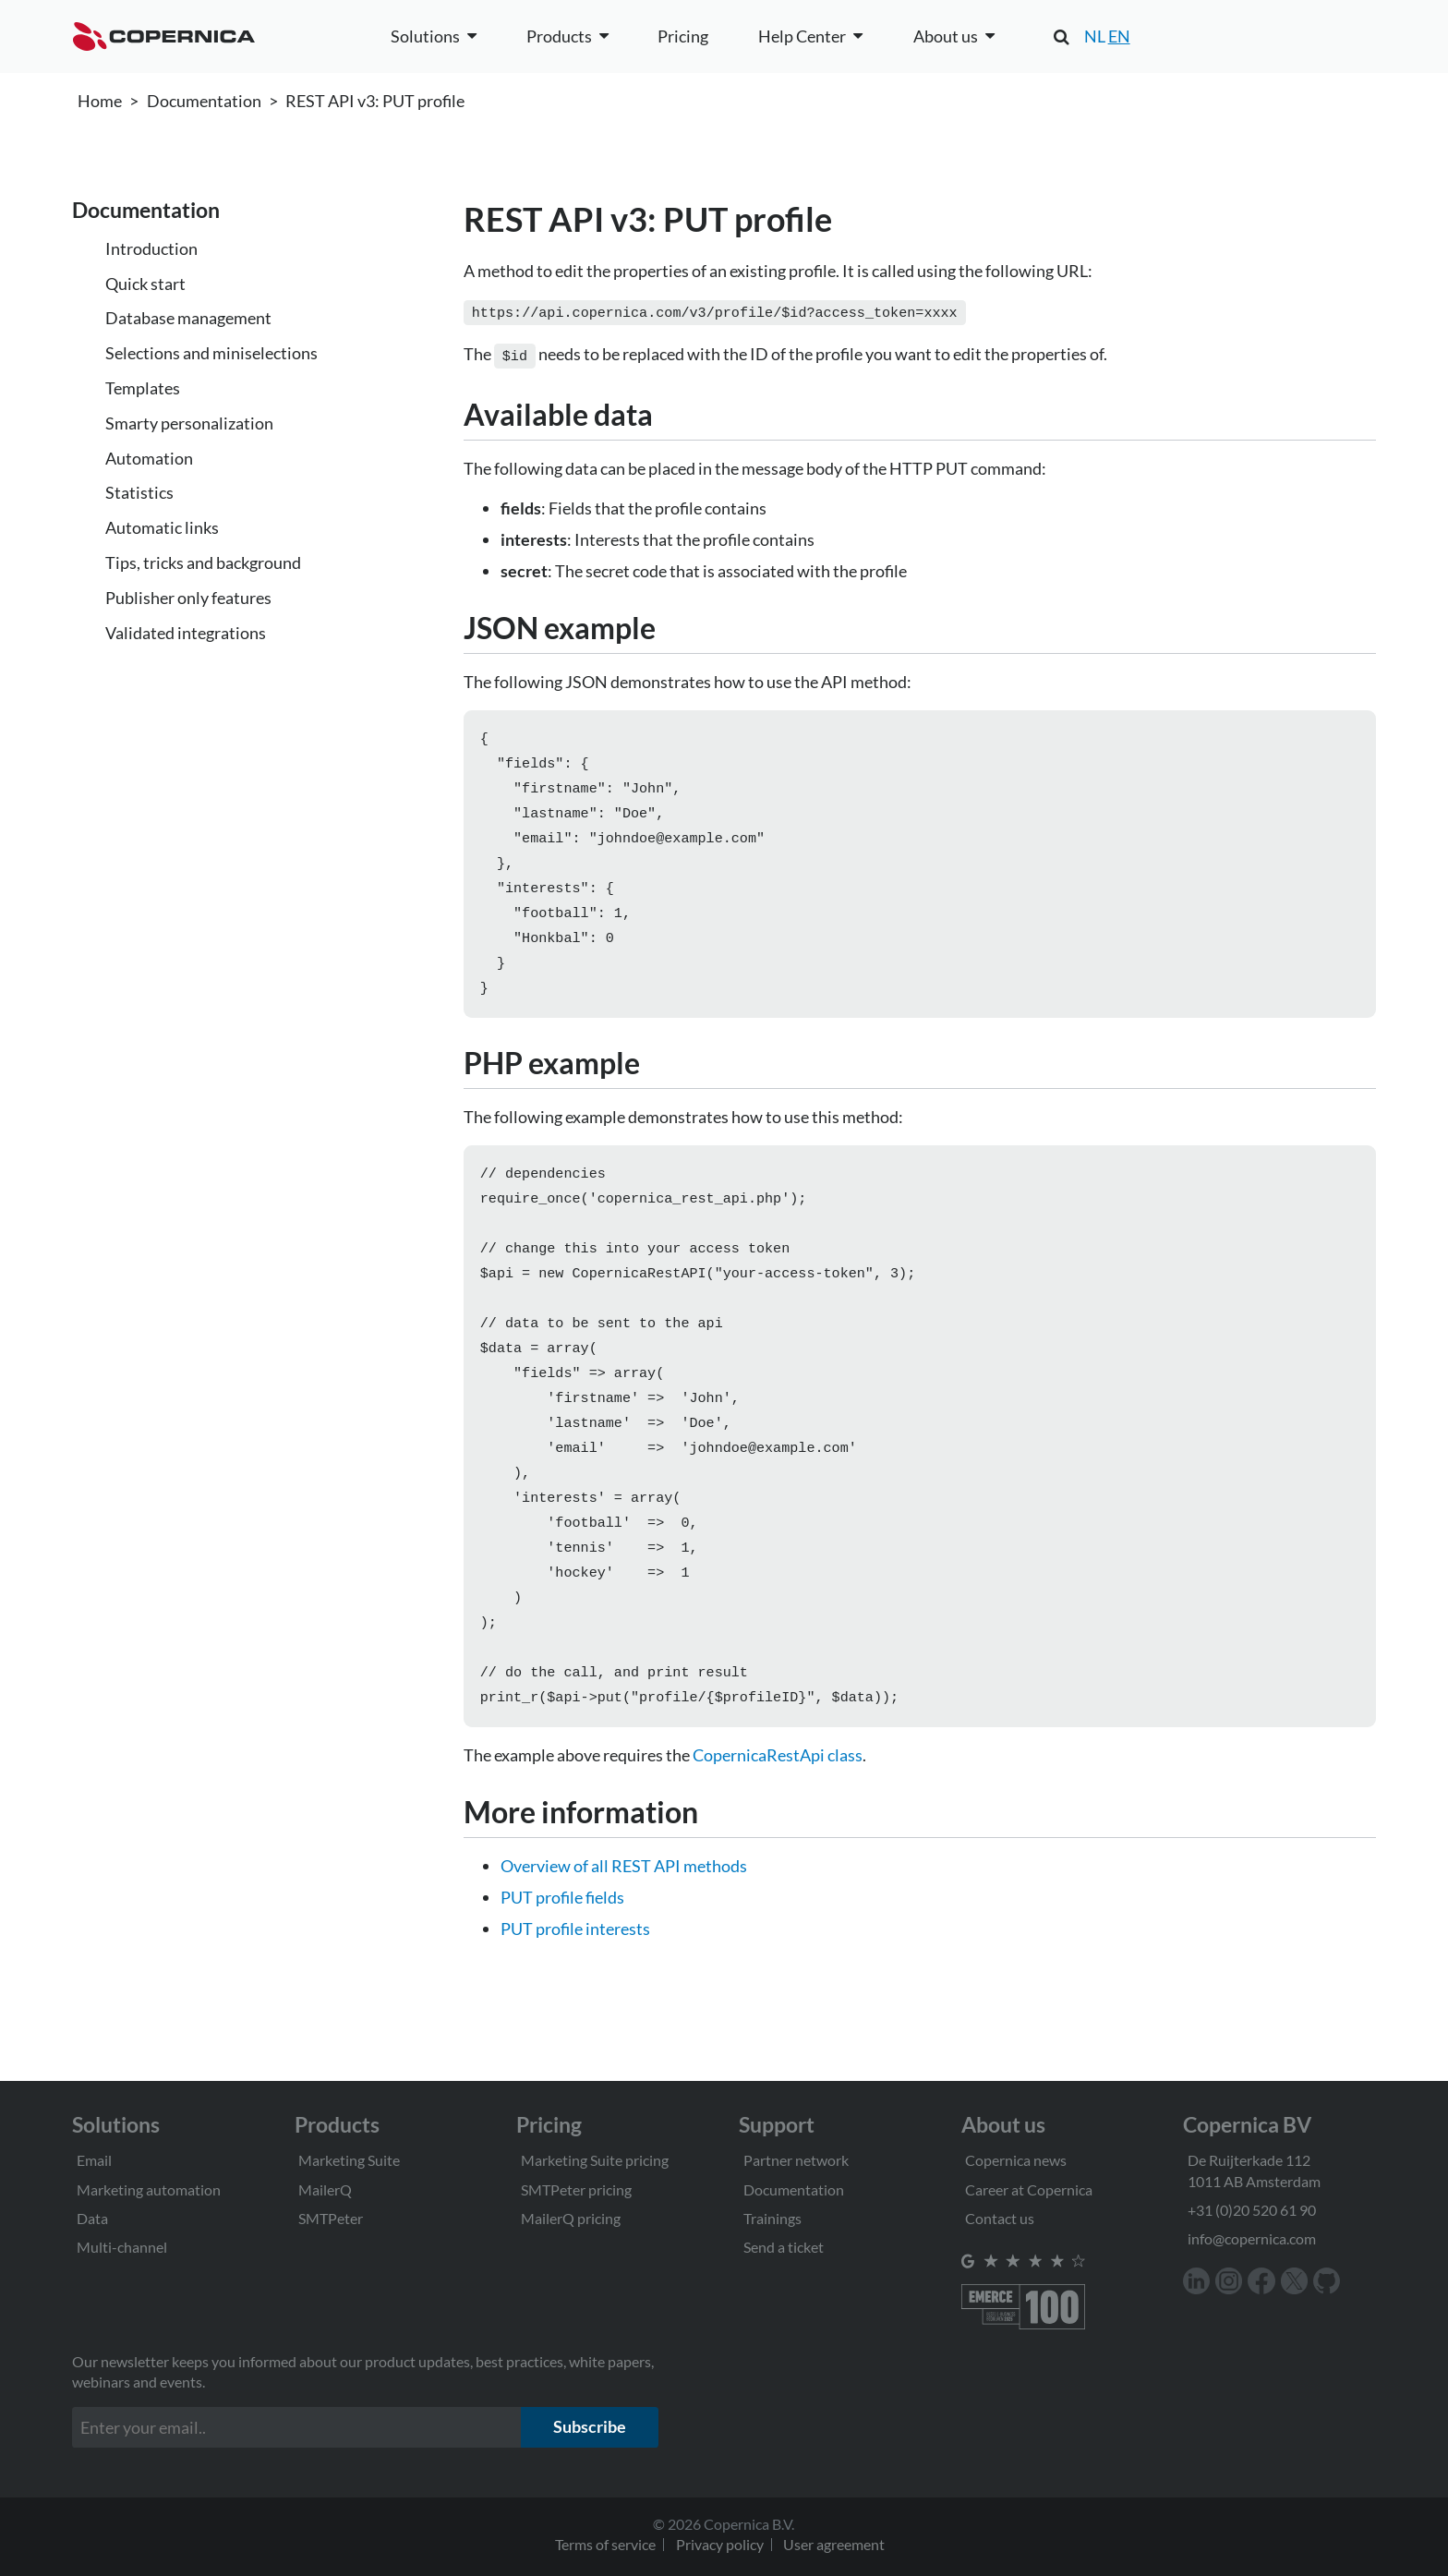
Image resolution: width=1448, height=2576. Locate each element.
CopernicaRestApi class (778, 1812)
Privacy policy (720, 2544)
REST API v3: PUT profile (375, 101)
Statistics (139, 492)
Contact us (999, 2218)
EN (1119, 36)
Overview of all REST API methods (624, 1923)
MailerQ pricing (571, 2218)
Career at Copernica (1028, 2189)
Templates (142, 388)
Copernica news (1016, 2160)
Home (100, 101)
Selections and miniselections (211, 353)
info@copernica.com (1252, 2238)
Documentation (204, 101)
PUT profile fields (562, 1954)
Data (92, 2218)
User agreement (834, 2544)
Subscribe (589, 2426)
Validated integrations (185, 633)
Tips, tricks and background (203, 562)
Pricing (683, 36)
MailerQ (325, 2189)
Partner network (796, 2160)
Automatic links (162, 527)
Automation (149, 458)
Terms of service (605, 2544)
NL (1094, 36)
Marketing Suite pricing (595, 2160)
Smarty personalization (189, 423)
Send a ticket (783, 2247)
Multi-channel (122, 2247)
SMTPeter (330, 2218)
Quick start (145, 283)
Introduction (151, 248)
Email (94, 2160)
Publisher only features (188, 597)
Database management (188, 318)
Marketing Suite (349, 2160)
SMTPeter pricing (576, 2189)
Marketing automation (149, 2189)
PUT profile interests (575, 1986)
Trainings (772, 2218)
